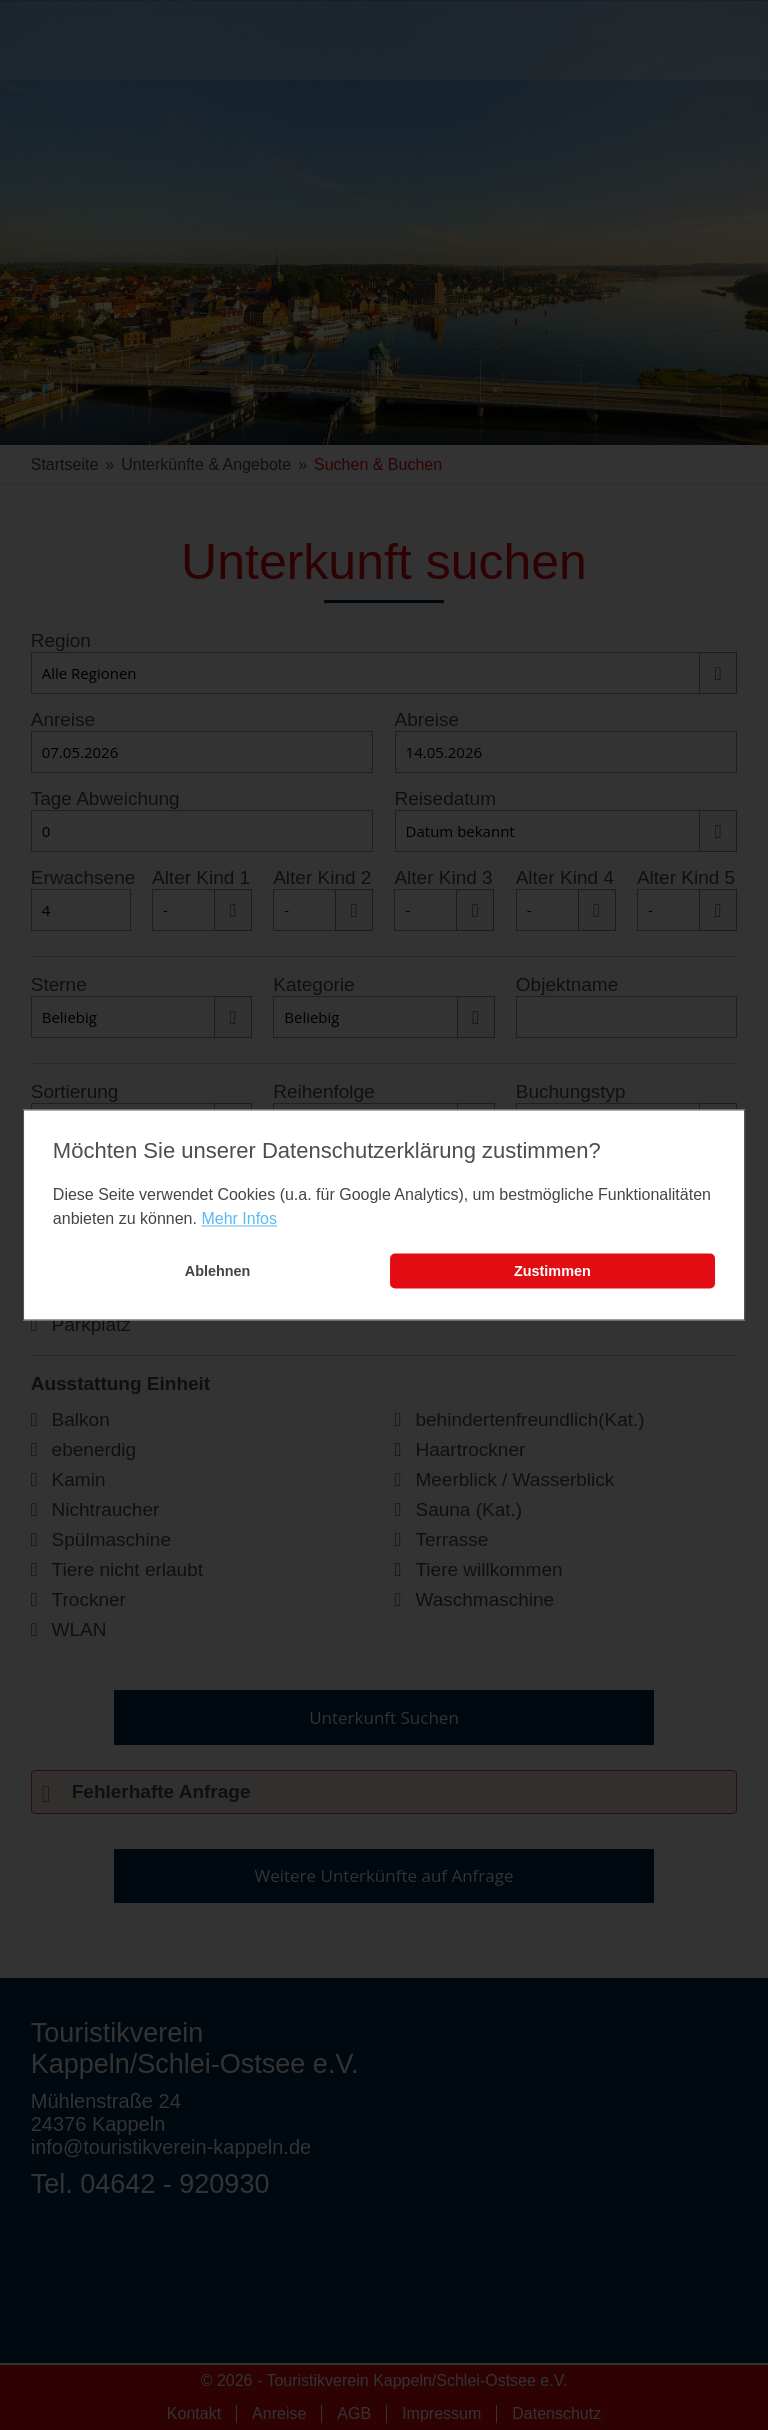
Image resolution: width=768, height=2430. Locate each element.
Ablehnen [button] (218, 1271)
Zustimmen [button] (552, 1271)
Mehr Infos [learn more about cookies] (239, 1218)
